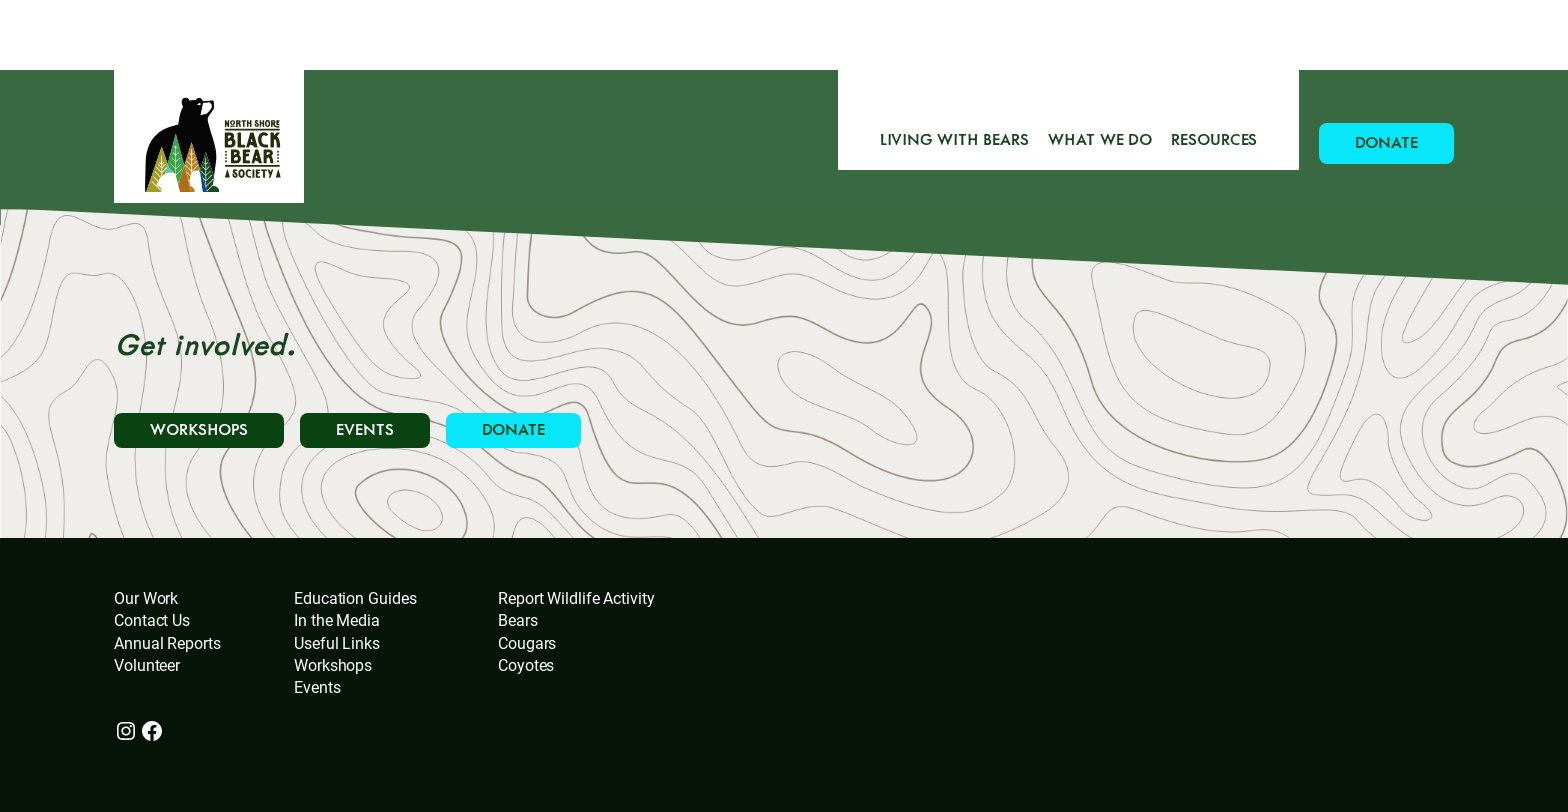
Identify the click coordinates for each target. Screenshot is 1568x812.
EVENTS (364, 430)
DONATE (1386, 143)
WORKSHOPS (199, 430)
